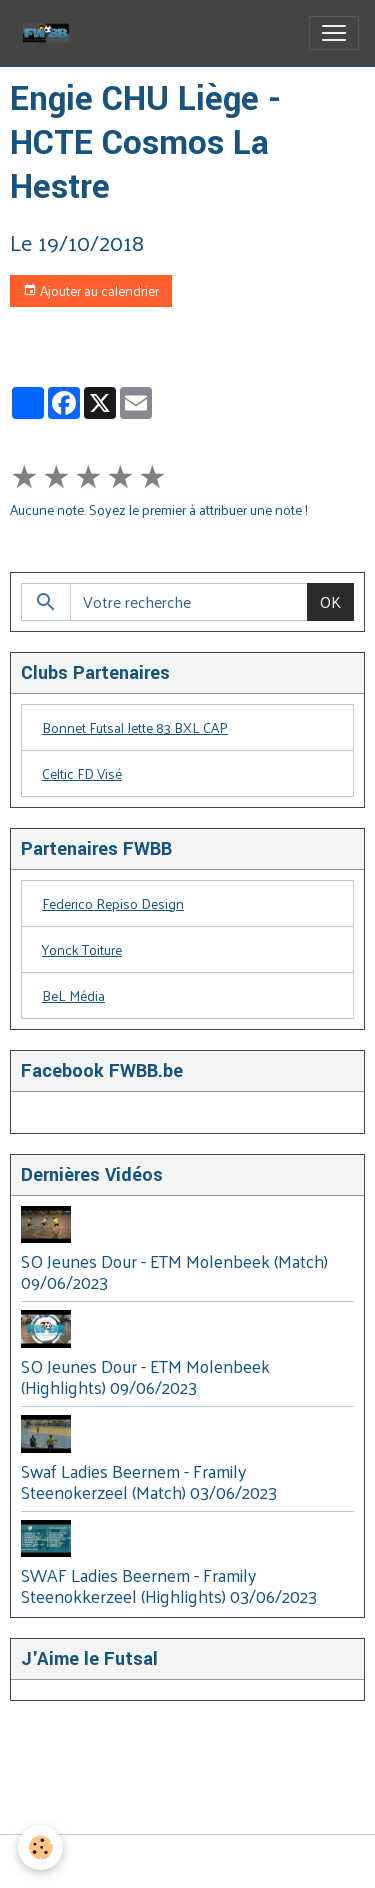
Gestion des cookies (187, 1861)
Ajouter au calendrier (91, 290)
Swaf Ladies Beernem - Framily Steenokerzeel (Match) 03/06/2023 (149, 1481)
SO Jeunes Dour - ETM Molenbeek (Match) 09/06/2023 (174, 1271)
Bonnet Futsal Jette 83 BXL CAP (135, 727)
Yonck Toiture (82, 949)
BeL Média (73, 995)
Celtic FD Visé (82, 773)
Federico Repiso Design (113, 903)
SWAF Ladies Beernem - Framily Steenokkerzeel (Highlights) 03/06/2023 (169, 1585)
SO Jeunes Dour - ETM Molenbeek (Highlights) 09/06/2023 (145, 1376)
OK (330, 601)
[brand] (50, 33)
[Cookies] (40, 1847)
